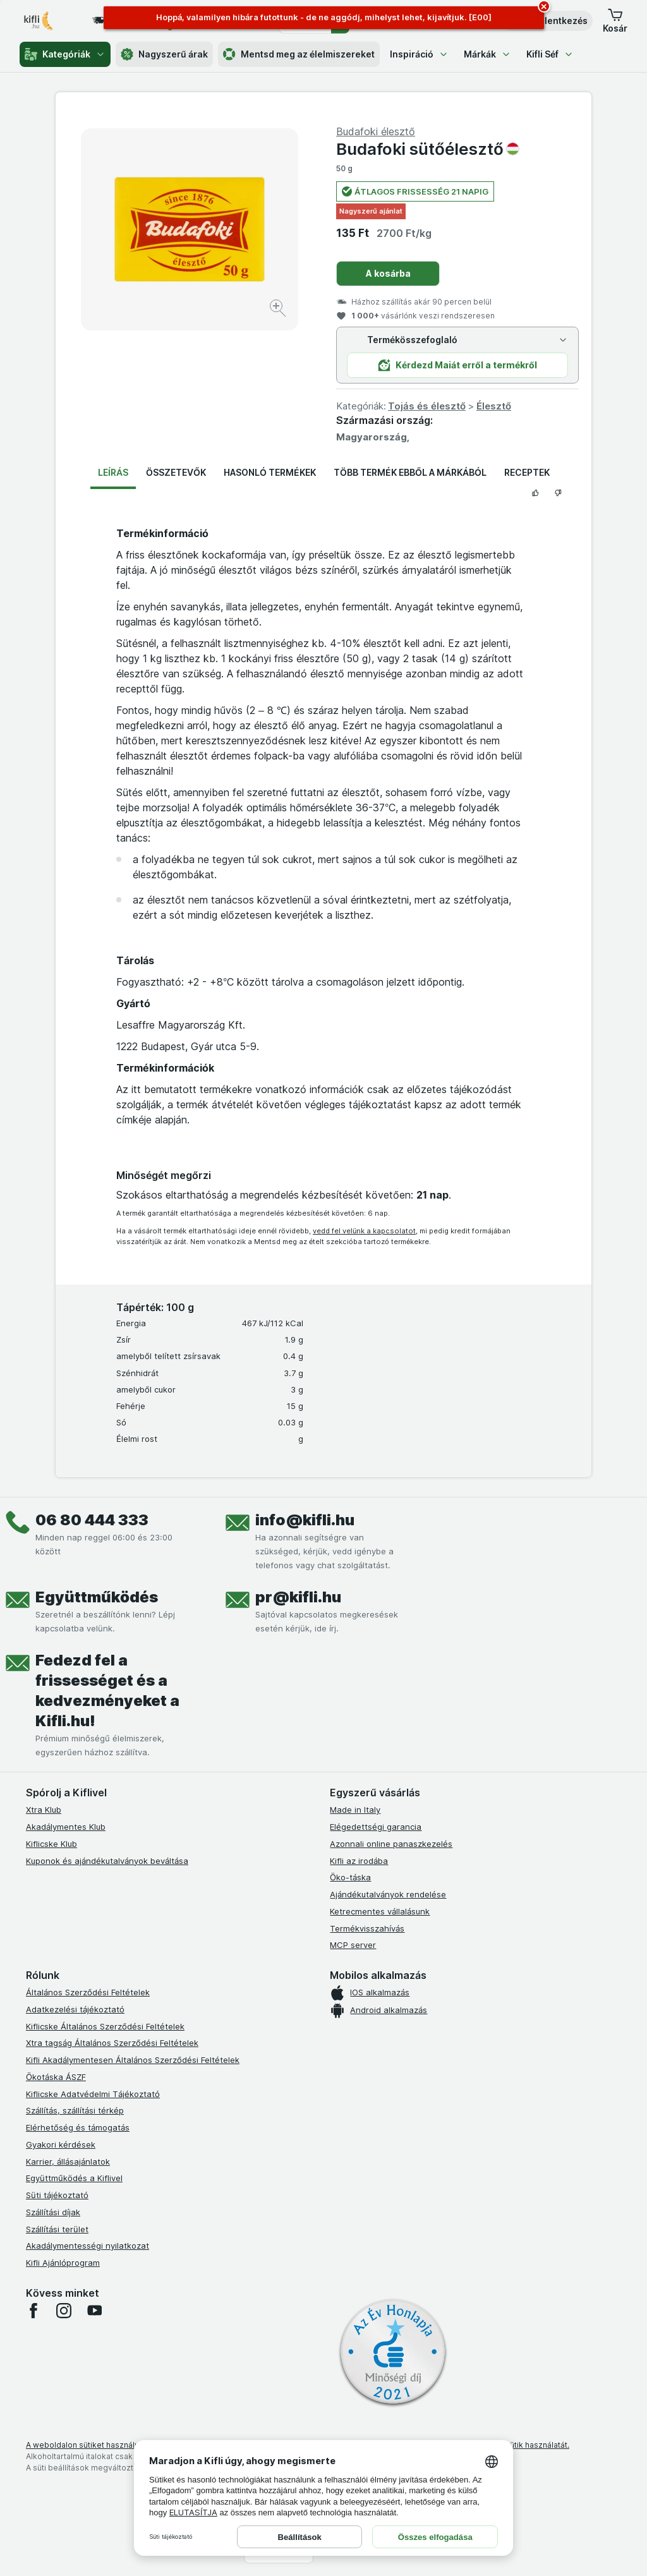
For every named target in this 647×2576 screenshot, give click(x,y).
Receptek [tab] (527, 472)
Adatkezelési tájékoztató (75, 2009)
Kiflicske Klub (51, 1844)
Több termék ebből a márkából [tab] (410, 472)
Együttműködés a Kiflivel (74, 2178)
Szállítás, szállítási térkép (75, 2110)
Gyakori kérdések (60, 2144)
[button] (615, 21)
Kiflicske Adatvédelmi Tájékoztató (93, 2094)
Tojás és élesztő (427, 406)
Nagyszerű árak (164, 54)
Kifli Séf (550, 54)
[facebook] (33, 2310)
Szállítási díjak (53, 2212)
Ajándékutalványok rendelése (388, 1894)
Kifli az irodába (359, 1861)
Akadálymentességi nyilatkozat (87, 2245)
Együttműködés (96, 1597)
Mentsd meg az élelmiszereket (299, 54)
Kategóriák (65, 54)
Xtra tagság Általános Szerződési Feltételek (112, 2043)
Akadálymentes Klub (66, 1827)
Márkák (487, 54)
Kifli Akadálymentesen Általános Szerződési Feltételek (132, 2060)
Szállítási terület (57, 2229)
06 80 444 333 (91, 1520)
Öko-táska (350, 1877)
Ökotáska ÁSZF (56, 2077)
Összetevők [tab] (176, 472)
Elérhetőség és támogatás (78, 2127)
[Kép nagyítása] (279, 309)
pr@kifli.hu (298, 1597)
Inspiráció (419, 54)
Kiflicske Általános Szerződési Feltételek (105, 2026)
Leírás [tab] (113, 472)
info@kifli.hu (304, 1520)
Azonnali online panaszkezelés (391, 1844)
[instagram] (63, 2310)
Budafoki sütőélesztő (427, 149)
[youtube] (94, 2310)
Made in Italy (355, 1810)
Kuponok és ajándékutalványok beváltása (107, 1861)
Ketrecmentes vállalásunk (380, 1911)
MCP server (353, 1945)
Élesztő (493, 406)
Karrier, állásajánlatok (68, 2161)
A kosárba (388, 273)
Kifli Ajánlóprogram (63, 2263)
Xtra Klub (43, 1810)
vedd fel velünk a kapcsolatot (364, 1230)
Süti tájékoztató (57, 2195)
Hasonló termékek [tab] (270, 472)
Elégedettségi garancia (375, 1827)
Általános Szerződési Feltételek (88, 1992)
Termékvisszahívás (367, 1928)
